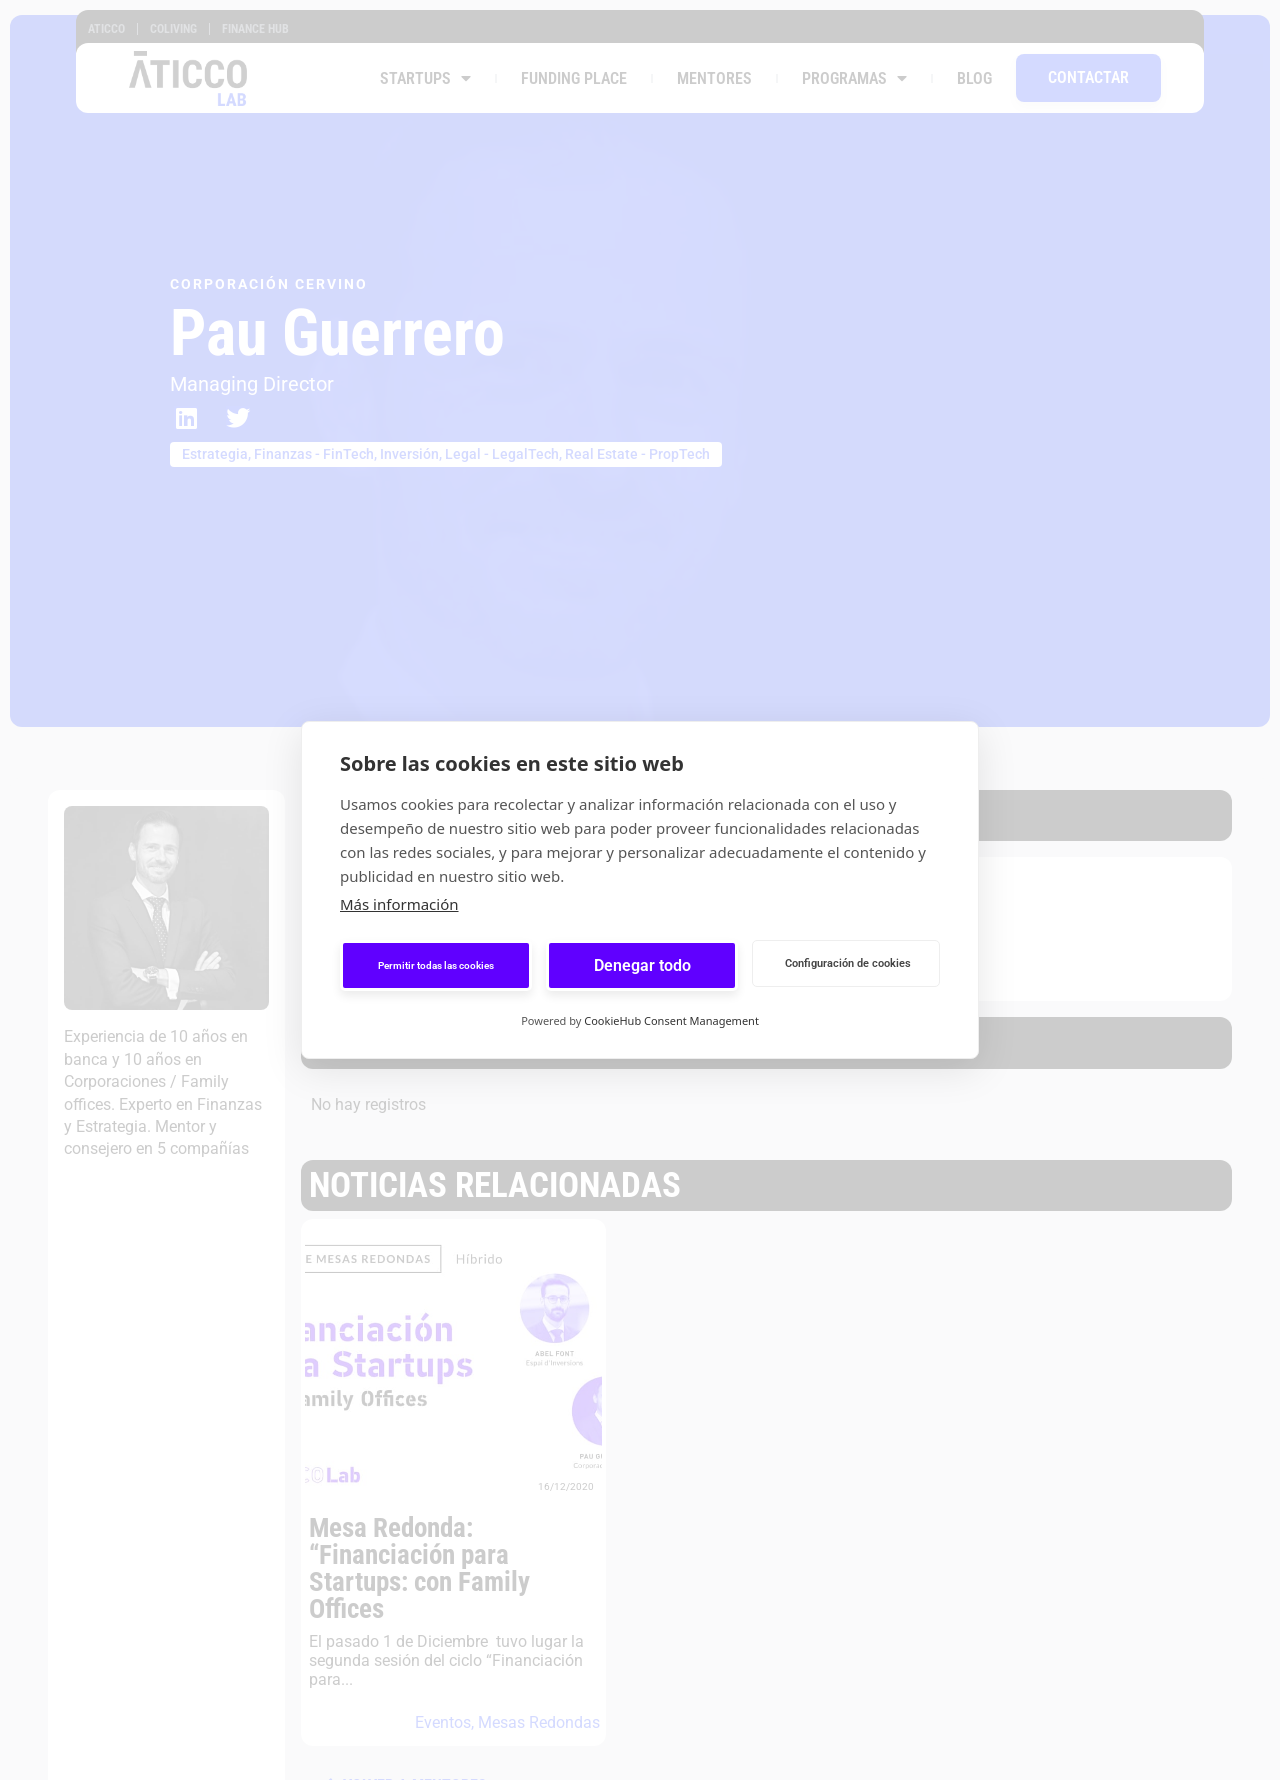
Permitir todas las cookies (436, 965)
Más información (399, 904)
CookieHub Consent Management (671, 1020)
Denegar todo (642, 965)
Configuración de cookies (848, 963)
